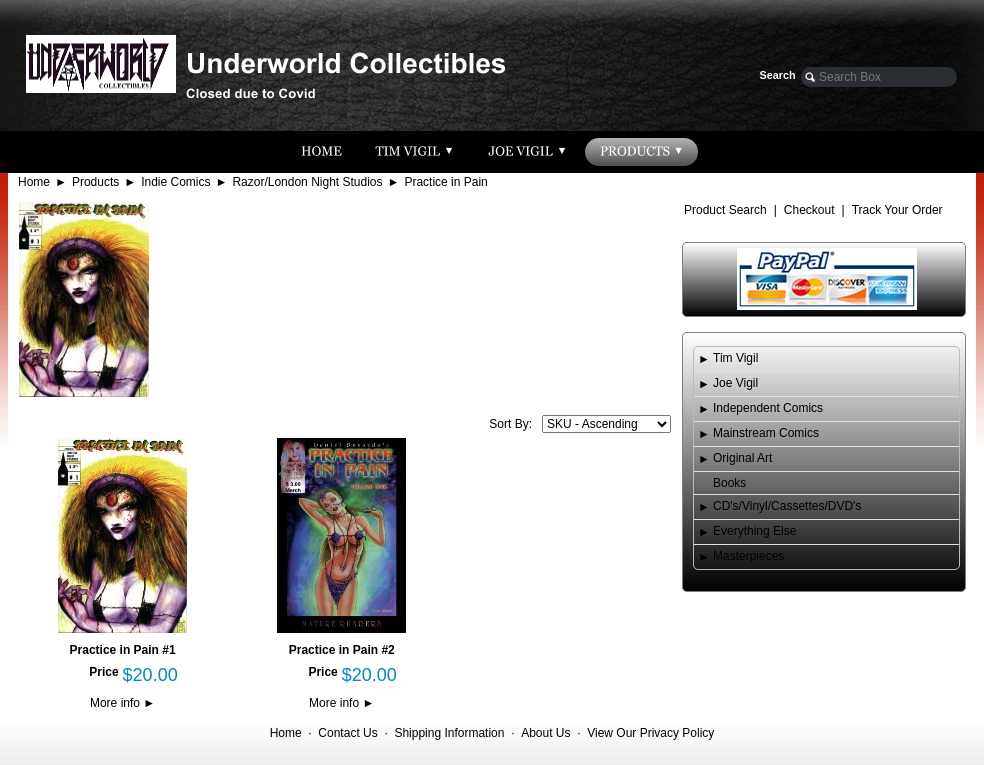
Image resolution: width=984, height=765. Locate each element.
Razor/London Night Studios (307, 182)
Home (34, 182)
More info (122, 703)
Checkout (809, 210)
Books (729, 483)
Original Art (742, 458)
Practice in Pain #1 (123, 650)
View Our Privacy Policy (650, 733)
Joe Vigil (735, 383)
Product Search (725, 210)
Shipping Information (449, 733)
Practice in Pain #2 (342, 650)
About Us (545, 733)
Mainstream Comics (766, 433)
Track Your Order (897, 210)
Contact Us (347, 733)
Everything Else (754, 531)
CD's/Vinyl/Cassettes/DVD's (787, 506)
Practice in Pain (445, 182)
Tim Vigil (735, 358)
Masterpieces (748, 556)
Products (95, 182)
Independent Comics (768, 408)
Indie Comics (175, 182)
